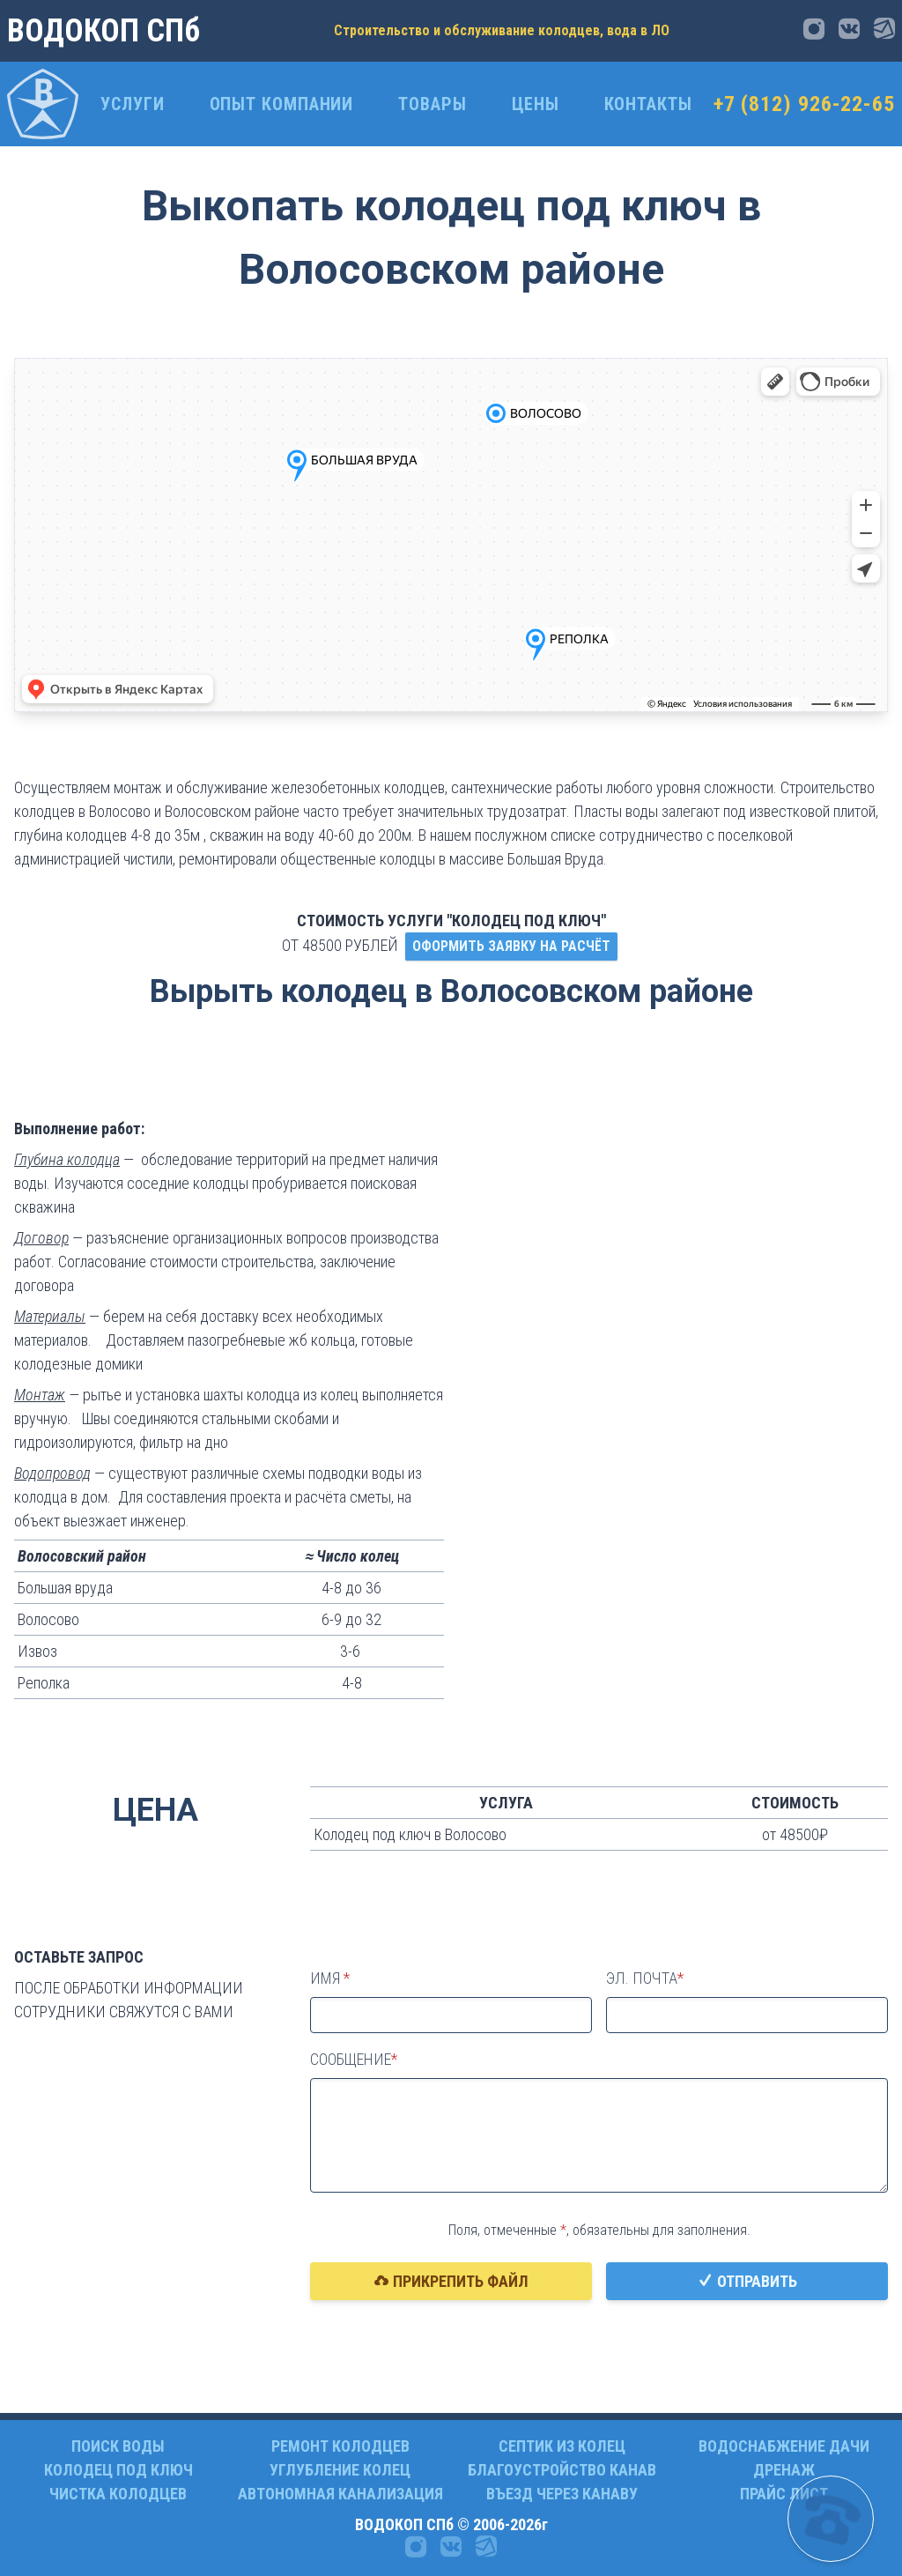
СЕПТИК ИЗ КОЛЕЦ (562, 2446)
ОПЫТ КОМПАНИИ (282, 104)
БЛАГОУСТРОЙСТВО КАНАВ (562, 2470)
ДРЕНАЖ (784, 2470)
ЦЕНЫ (535, 104)
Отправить (747, 2281)
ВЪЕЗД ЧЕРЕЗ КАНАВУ (562, 2493)
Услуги (132, 104)
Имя (327, 1978)
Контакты (648, 104)
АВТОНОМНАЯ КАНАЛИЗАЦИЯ (340, 2493)
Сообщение (350, 2059)
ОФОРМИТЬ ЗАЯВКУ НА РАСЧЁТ (511, 946)
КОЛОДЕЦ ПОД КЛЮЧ (118, 2470)
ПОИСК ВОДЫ (118, 2446)
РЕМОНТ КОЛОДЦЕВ (340, 2446)
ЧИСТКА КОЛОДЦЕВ (118, 2493)
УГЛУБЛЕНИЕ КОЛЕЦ (340, 2470)
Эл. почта (641, 1978)
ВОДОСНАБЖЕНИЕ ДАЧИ (784, 2446)
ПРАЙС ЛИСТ (784, 2493)
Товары (432, 104)
